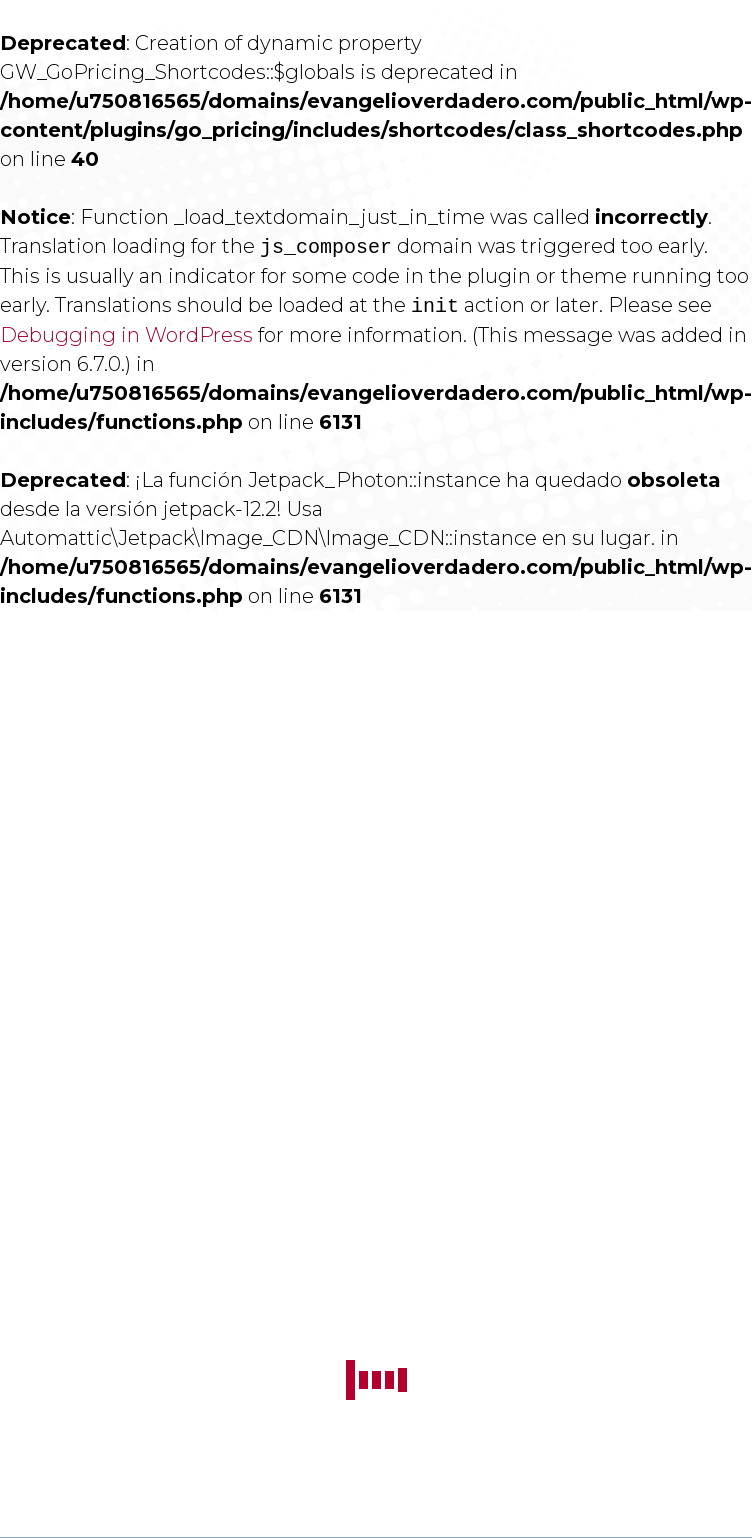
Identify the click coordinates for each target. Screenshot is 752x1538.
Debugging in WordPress (126, 335)
